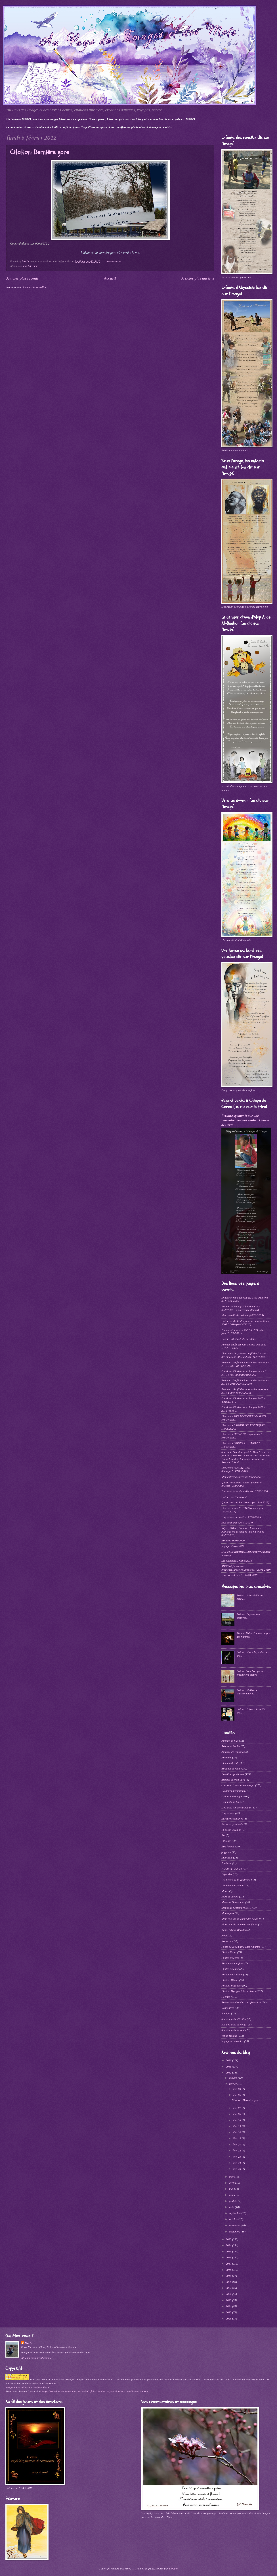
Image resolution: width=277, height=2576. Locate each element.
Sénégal (225, 2013)
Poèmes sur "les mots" (234, 1496)
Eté (223, 1835)
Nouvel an (227, 1941)
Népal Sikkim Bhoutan (234, 1929)
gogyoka (226, 1852)
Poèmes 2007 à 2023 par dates (238, 1338)
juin (231, 2194)
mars (232, 2176)
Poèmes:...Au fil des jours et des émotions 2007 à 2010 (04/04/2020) (245, 1322)
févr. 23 (237, 2156)
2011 (229, 2066)
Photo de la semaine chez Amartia (240, 1946)
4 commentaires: (113, 261)
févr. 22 (237, 2150)
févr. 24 (237, 2162)
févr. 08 (237, 2114)
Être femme (227, 1846)
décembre (235, 2231)
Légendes (226, 1874)
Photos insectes (230, 1957)
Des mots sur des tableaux (236, 1807)
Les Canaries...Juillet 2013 (236, 1560)
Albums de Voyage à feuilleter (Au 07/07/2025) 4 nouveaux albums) (240, 1308)
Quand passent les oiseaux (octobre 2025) (245, 1502)
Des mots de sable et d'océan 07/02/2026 (244, 1491)
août (232, 2207)
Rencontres (227, 2007)
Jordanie (226, 1863)
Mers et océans (230, 1896)
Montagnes (227, 1913)
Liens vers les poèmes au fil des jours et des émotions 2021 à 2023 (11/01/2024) (243, 1355)
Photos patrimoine (231, 1974)
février (233, 2083)
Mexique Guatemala (232, 1902)
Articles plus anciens (197, 278)
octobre (233, 2219)
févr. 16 (237, 2132)
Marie (28, 2343)
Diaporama (227, 1813)
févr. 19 (237, 2138)
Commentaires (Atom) (35, 286)
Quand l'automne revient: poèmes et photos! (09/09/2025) (241, 1484)
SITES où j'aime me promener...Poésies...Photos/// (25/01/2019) (246, 1568)
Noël (224, 1935)
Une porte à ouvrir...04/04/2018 (239, 1575)
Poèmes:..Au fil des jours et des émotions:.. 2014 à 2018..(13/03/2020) (245, 1382)
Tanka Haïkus (229, 2035)
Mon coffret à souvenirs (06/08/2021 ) (243, 1476)
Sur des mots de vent (233, 2030)
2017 (229, 2263)
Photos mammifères (232, 1963)
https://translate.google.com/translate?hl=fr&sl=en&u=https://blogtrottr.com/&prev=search (95, 2391)
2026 (229, 2318)
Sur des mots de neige (233, 2024)
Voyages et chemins (232, 2041)
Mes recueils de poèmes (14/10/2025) (242, 1315)
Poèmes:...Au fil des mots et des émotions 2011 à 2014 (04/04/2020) (244, 1391)
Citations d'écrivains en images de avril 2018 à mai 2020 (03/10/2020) (243, 1373)
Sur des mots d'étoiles (233, 2019)
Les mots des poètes (232, 1885)
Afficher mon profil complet (37, 2357)
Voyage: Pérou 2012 (232, 1546)
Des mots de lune (231, 1801)
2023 (229, 2300)
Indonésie (226, 1857)
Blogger (173, 2568)
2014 (229, 2245)
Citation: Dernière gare (39, 152)
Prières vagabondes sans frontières (241, 2002)
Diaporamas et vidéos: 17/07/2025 (241, 1517)
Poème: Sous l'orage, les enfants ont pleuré (250, 1673)
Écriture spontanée (232, 1824)
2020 (229, 2281)
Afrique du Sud (229, 1740)
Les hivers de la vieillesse (235, 1879)
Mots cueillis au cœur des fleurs (239, 1924)
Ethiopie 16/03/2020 (233, 1540)
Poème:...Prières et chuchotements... (247, 1692)
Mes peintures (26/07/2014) (237, 1522)
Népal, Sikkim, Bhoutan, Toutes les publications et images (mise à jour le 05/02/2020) (242, 1532)
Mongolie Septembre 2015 (236, 1907)
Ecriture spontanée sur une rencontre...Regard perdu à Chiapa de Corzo (245, 1120)
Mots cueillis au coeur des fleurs (239, 1918)
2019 (229, 2275)
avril (232, 2182)
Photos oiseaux (230, 1968)
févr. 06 (237, 2095)
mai (231, 2188)
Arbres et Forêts (230, 1746)
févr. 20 (237, 2144)
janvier (233, 2077)
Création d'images (231, 1796)
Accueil (110, 278)
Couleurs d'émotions (233, 1790)
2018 (229, 2269)
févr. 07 (237, 2107)
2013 (229, 2239)
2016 (229, 2257)
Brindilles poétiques (232, 1774)
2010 (229, 2060)
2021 (229, 2287)
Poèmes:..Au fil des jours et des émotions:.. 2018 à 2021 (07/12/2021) (245, 1364)
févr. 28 (237, 2168)
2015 (229, 2251)
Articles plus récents (22, 278)
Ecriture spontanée (232, 1818)
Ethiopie (226, 1840)
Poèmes (225, 1996)
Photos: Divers (229, 1980)
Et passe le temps (231, 1829)
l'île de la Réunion (231, 1868)
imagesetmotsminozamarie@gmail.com (27, 2387)
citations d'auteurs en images (238, 1785)
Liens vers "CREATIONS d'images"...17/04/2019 (235, 1469)
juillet (232, 2201)
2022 (229, 2294)
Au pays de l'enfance (233, 1751)
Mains (224, 1891)
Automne (226, 1757)
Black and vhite (230, 1762)
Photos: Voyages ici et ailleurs (238, 1991)
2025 (229, 2312)
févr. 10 (237, 2120)
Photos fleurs (228, 1952)
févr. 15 (237, 2126)
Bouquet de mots (28, 265)
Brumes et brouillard (233, 1779)
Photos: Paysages (231, 1985)
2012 (229, 2072)
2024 (229, 2306)
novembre (235, 2225)
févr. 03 (237, 2088)
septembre (235, 2213)
